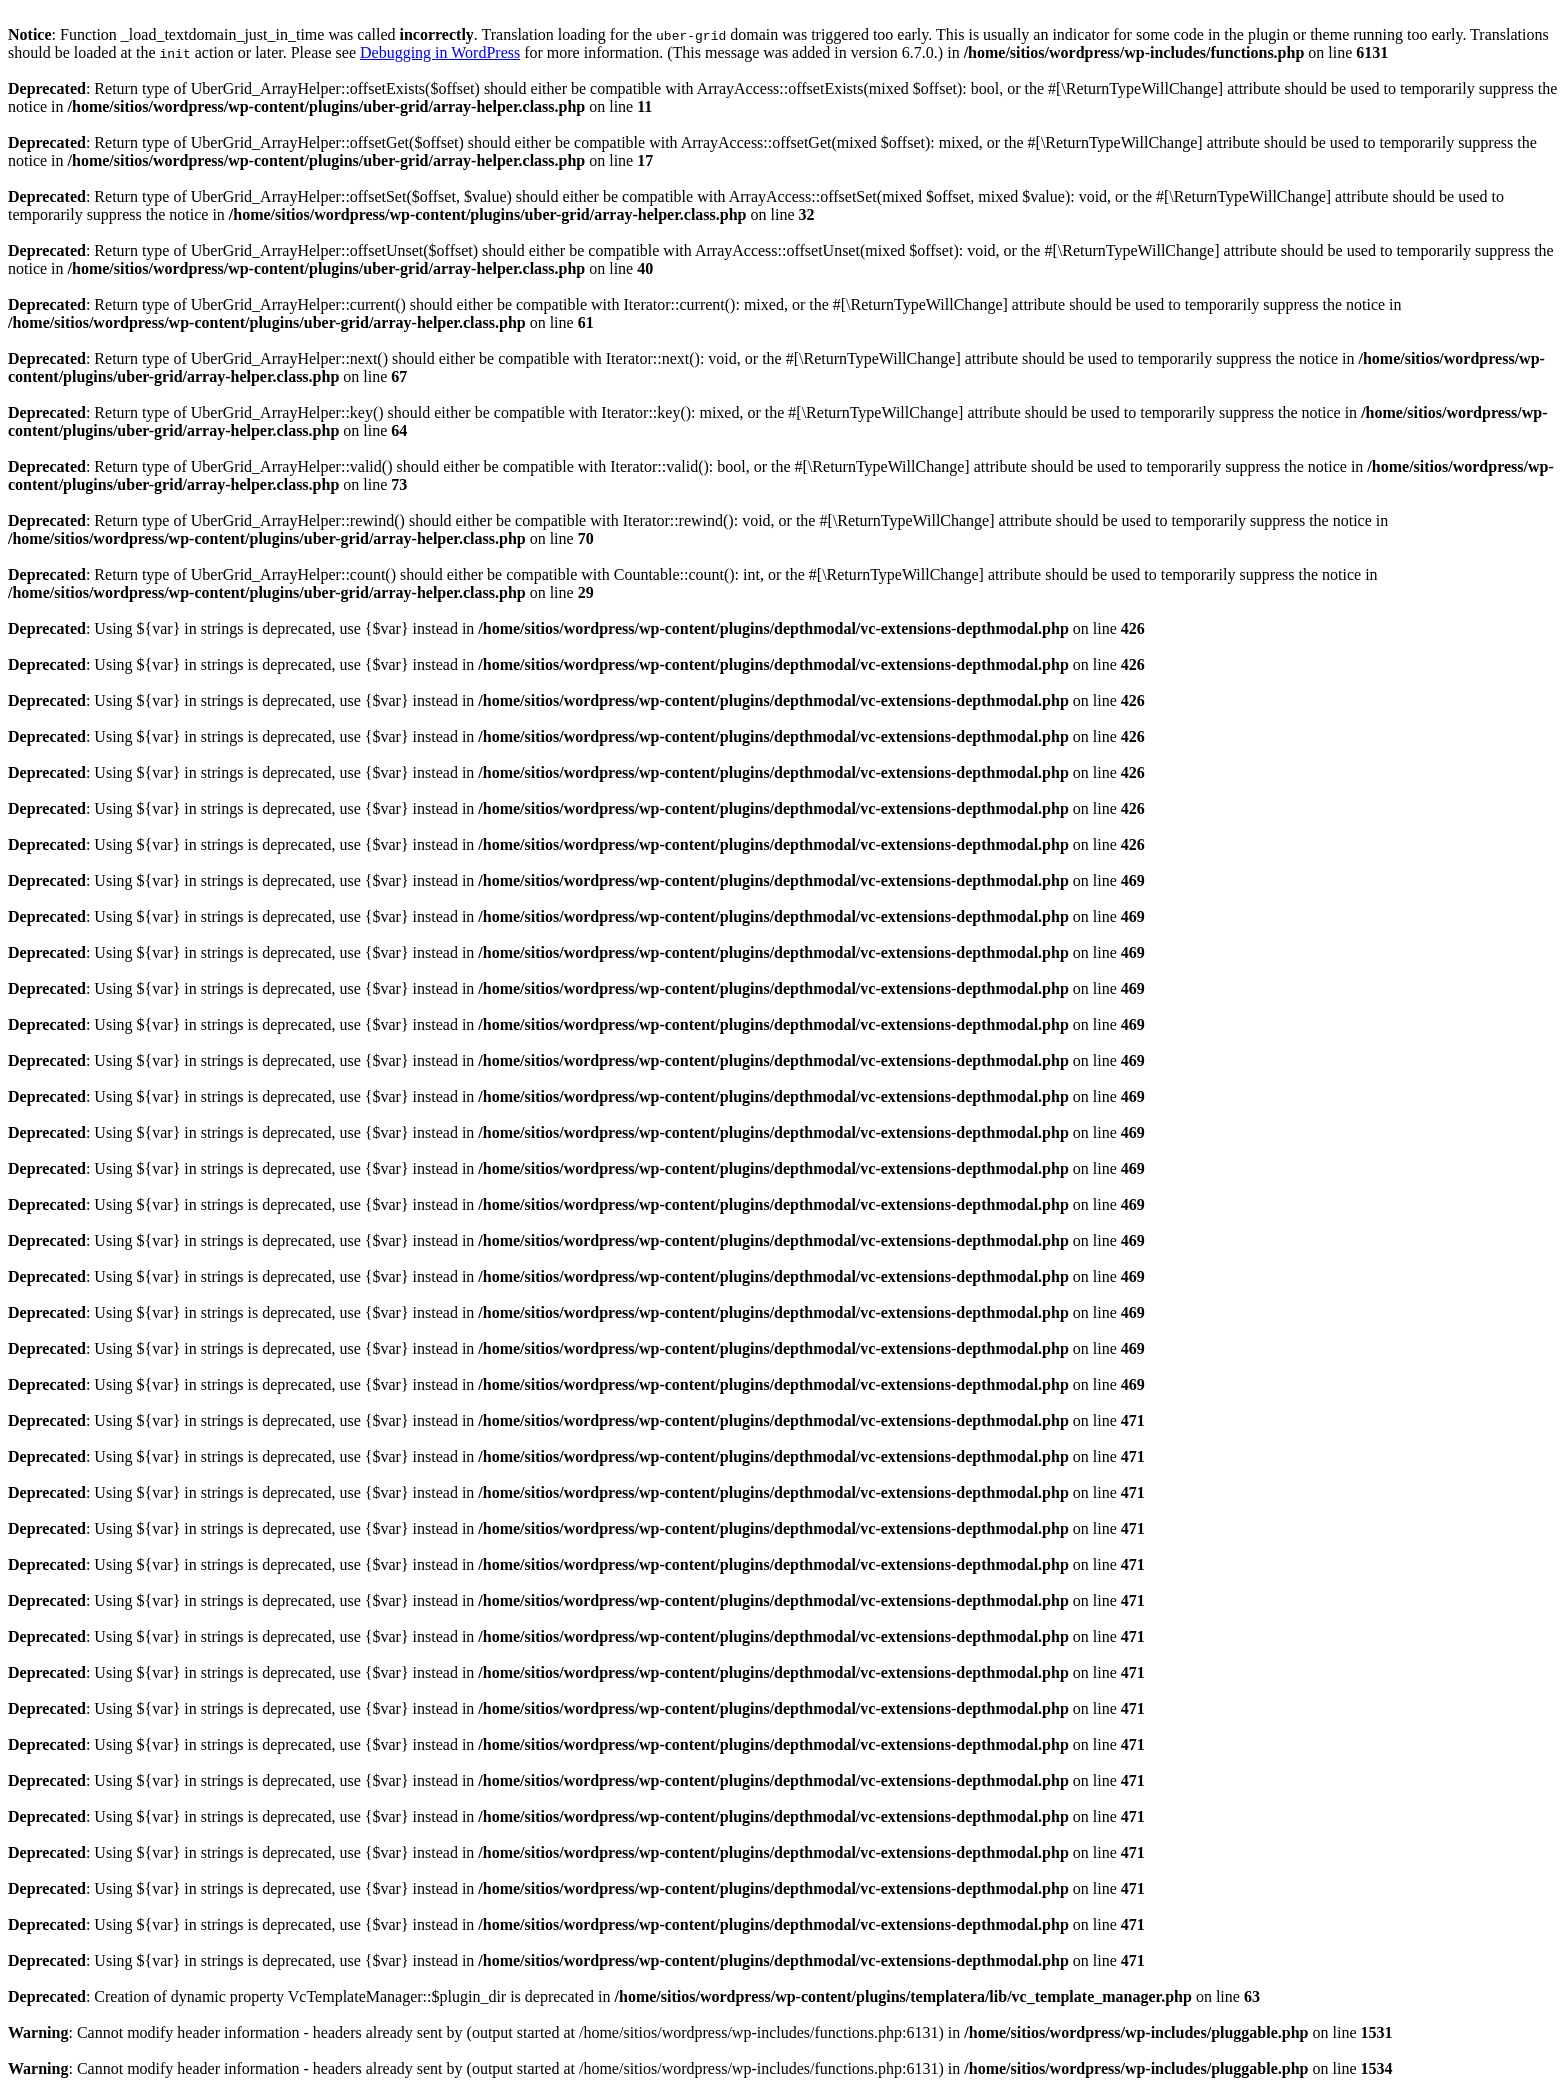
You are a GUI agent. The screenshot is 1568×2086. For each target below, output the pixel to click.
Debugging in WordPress (440, 52)
